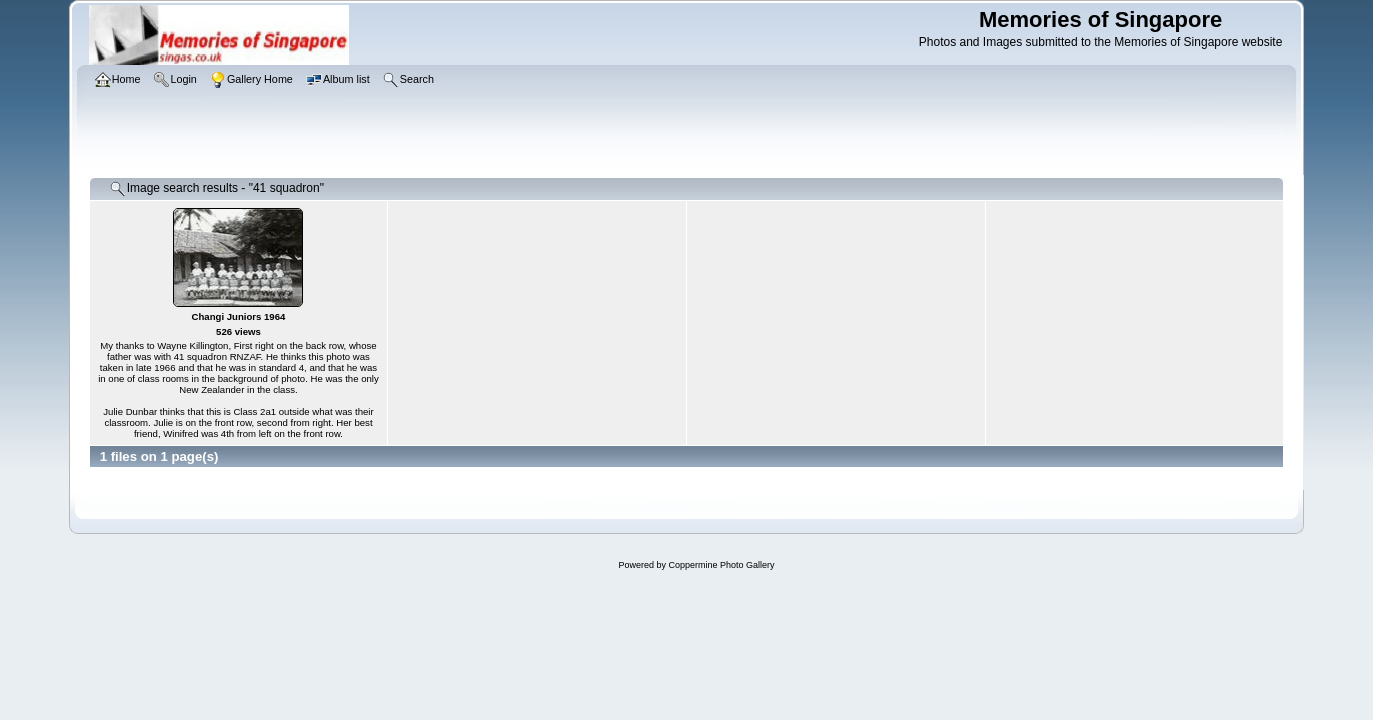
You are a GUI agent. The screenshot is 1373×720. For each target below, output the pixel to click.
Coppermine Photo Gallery (721, 565)
